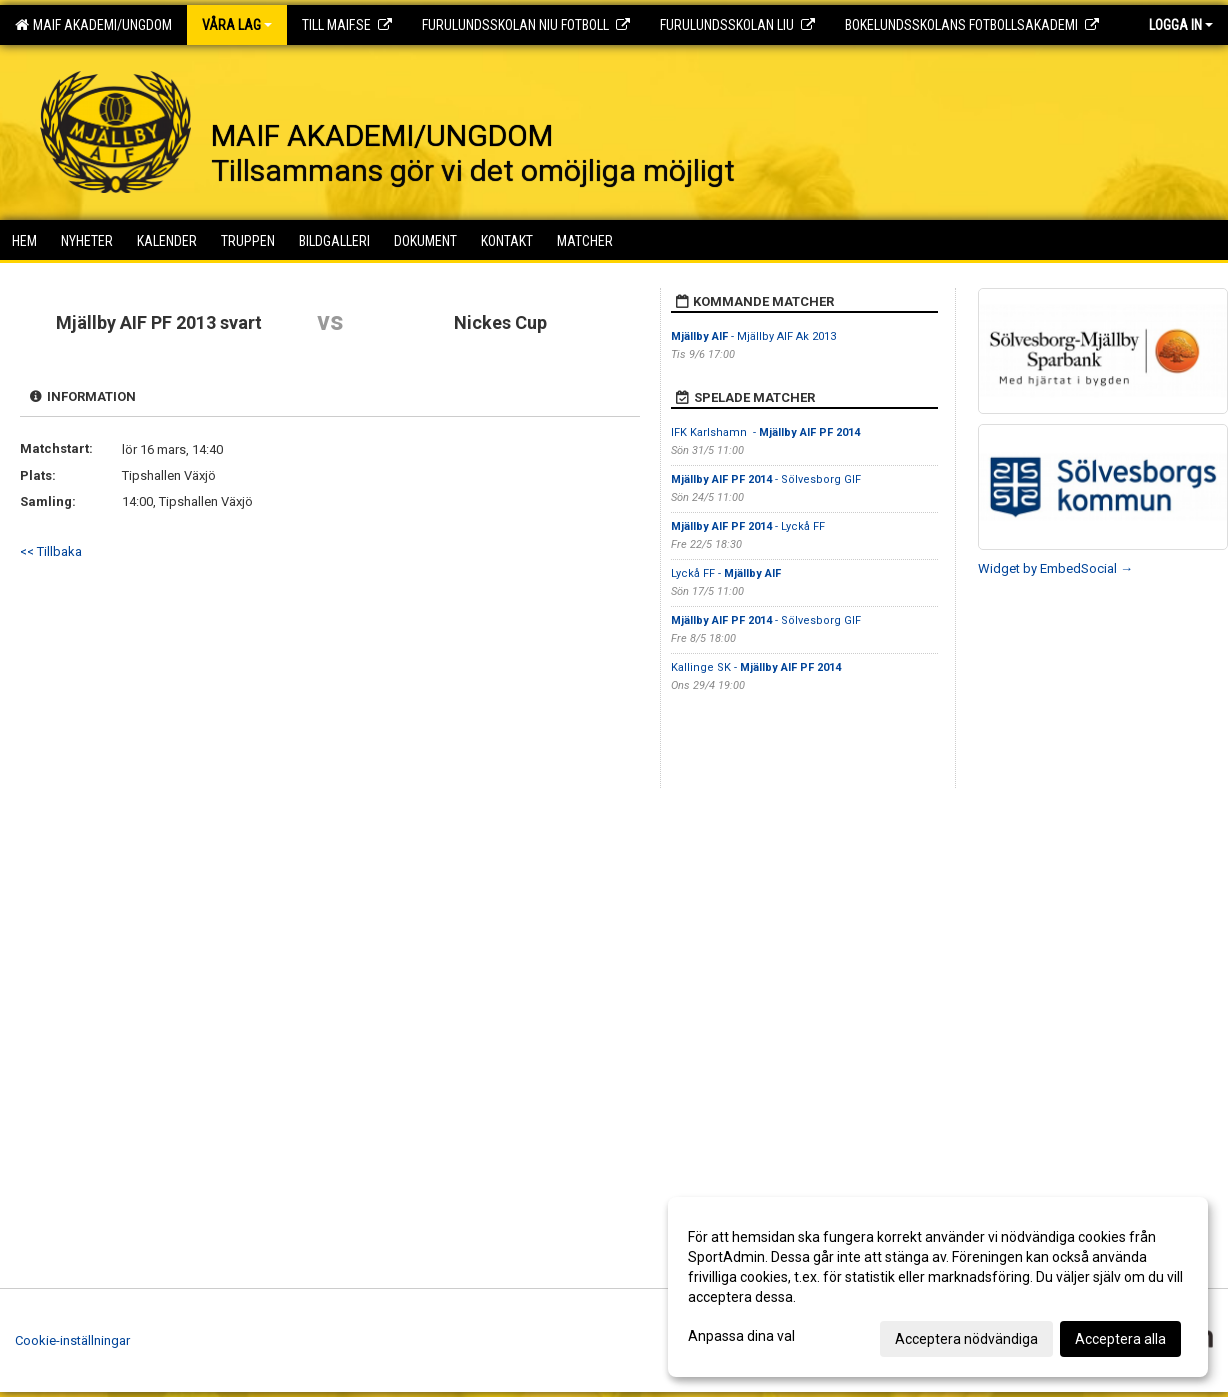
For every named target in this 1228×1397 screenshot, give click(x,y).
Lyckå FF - (726, 573)
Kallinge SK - (756, 667)
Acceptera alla (1120, 1339)
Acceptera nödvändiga (966, 1339)
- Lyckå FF (748, 526)
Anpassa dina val (741, 1336)
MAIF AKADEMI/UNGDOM (93, 25)
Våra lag (237, 25)
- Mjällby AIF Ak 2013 (753, 336)
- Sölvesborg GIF (766, 479)
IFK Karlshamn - (765, 432)
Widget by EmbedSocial (1055, 568)
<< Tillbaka (51, 551)
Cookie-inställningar (72, 1340)
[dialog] (938, 1287)
